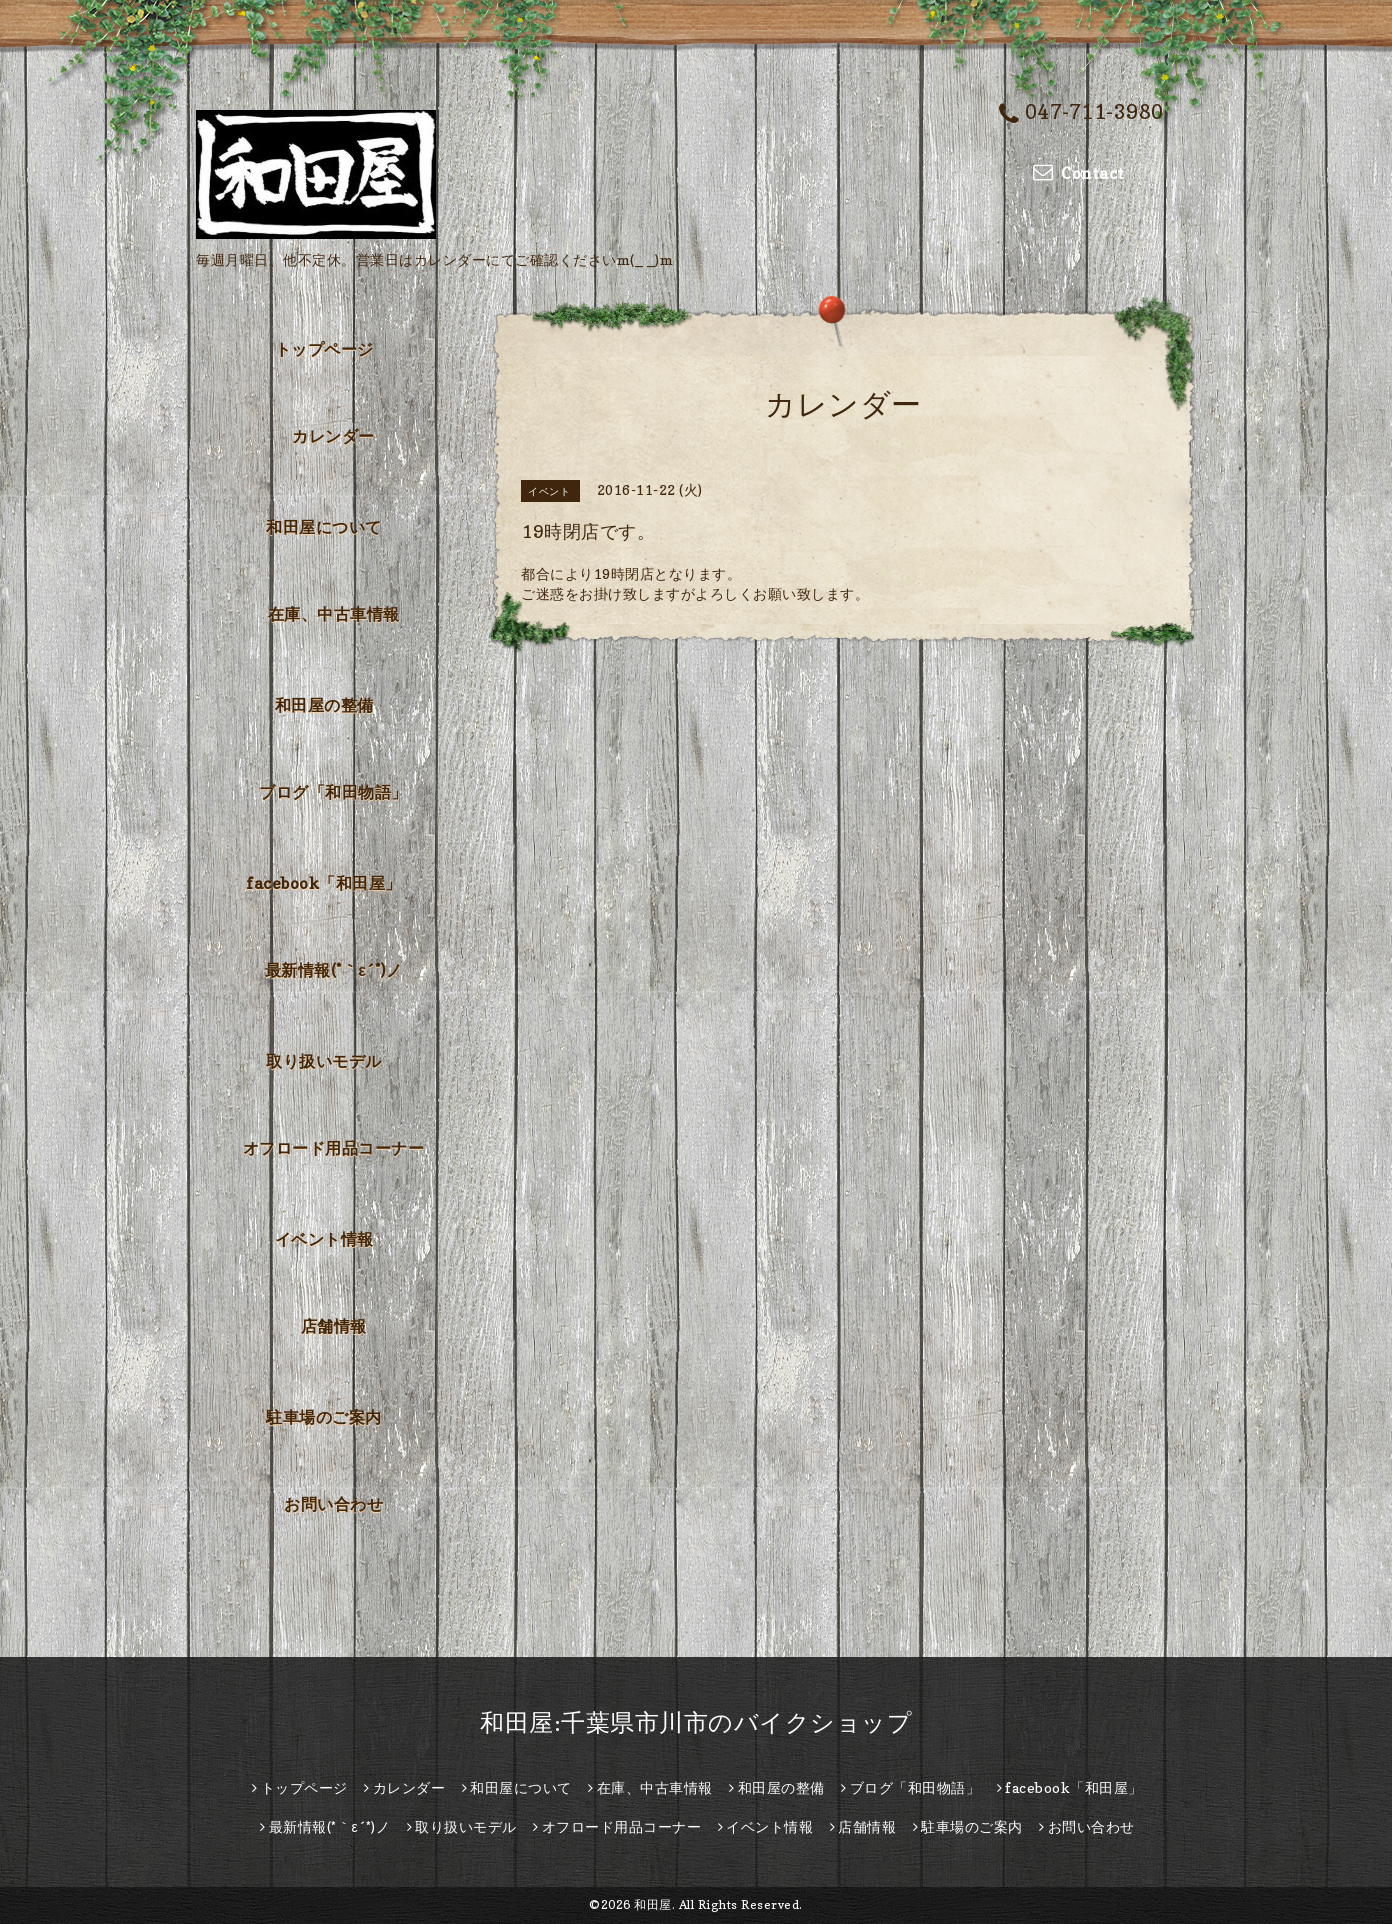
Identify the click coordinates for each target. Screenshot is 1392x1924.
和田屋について (324, 527)
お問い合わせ (333, 1504)
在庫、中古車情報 (334, 614)
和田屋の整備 (324, 705)
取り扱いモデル (324, 1061)
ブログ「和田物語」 (333, 792)
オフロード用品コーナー (334, 1148)
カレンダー (333, 436)
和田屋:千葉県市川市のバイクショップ (696, 1722)
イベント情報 (324, 1239)
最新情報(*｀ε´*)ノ (334, 970)
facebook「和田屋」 (324, 883)
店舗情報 (334, 1326)
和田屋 (653, 1904)
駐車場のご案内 (324, 1417)
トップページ (324, 349)
